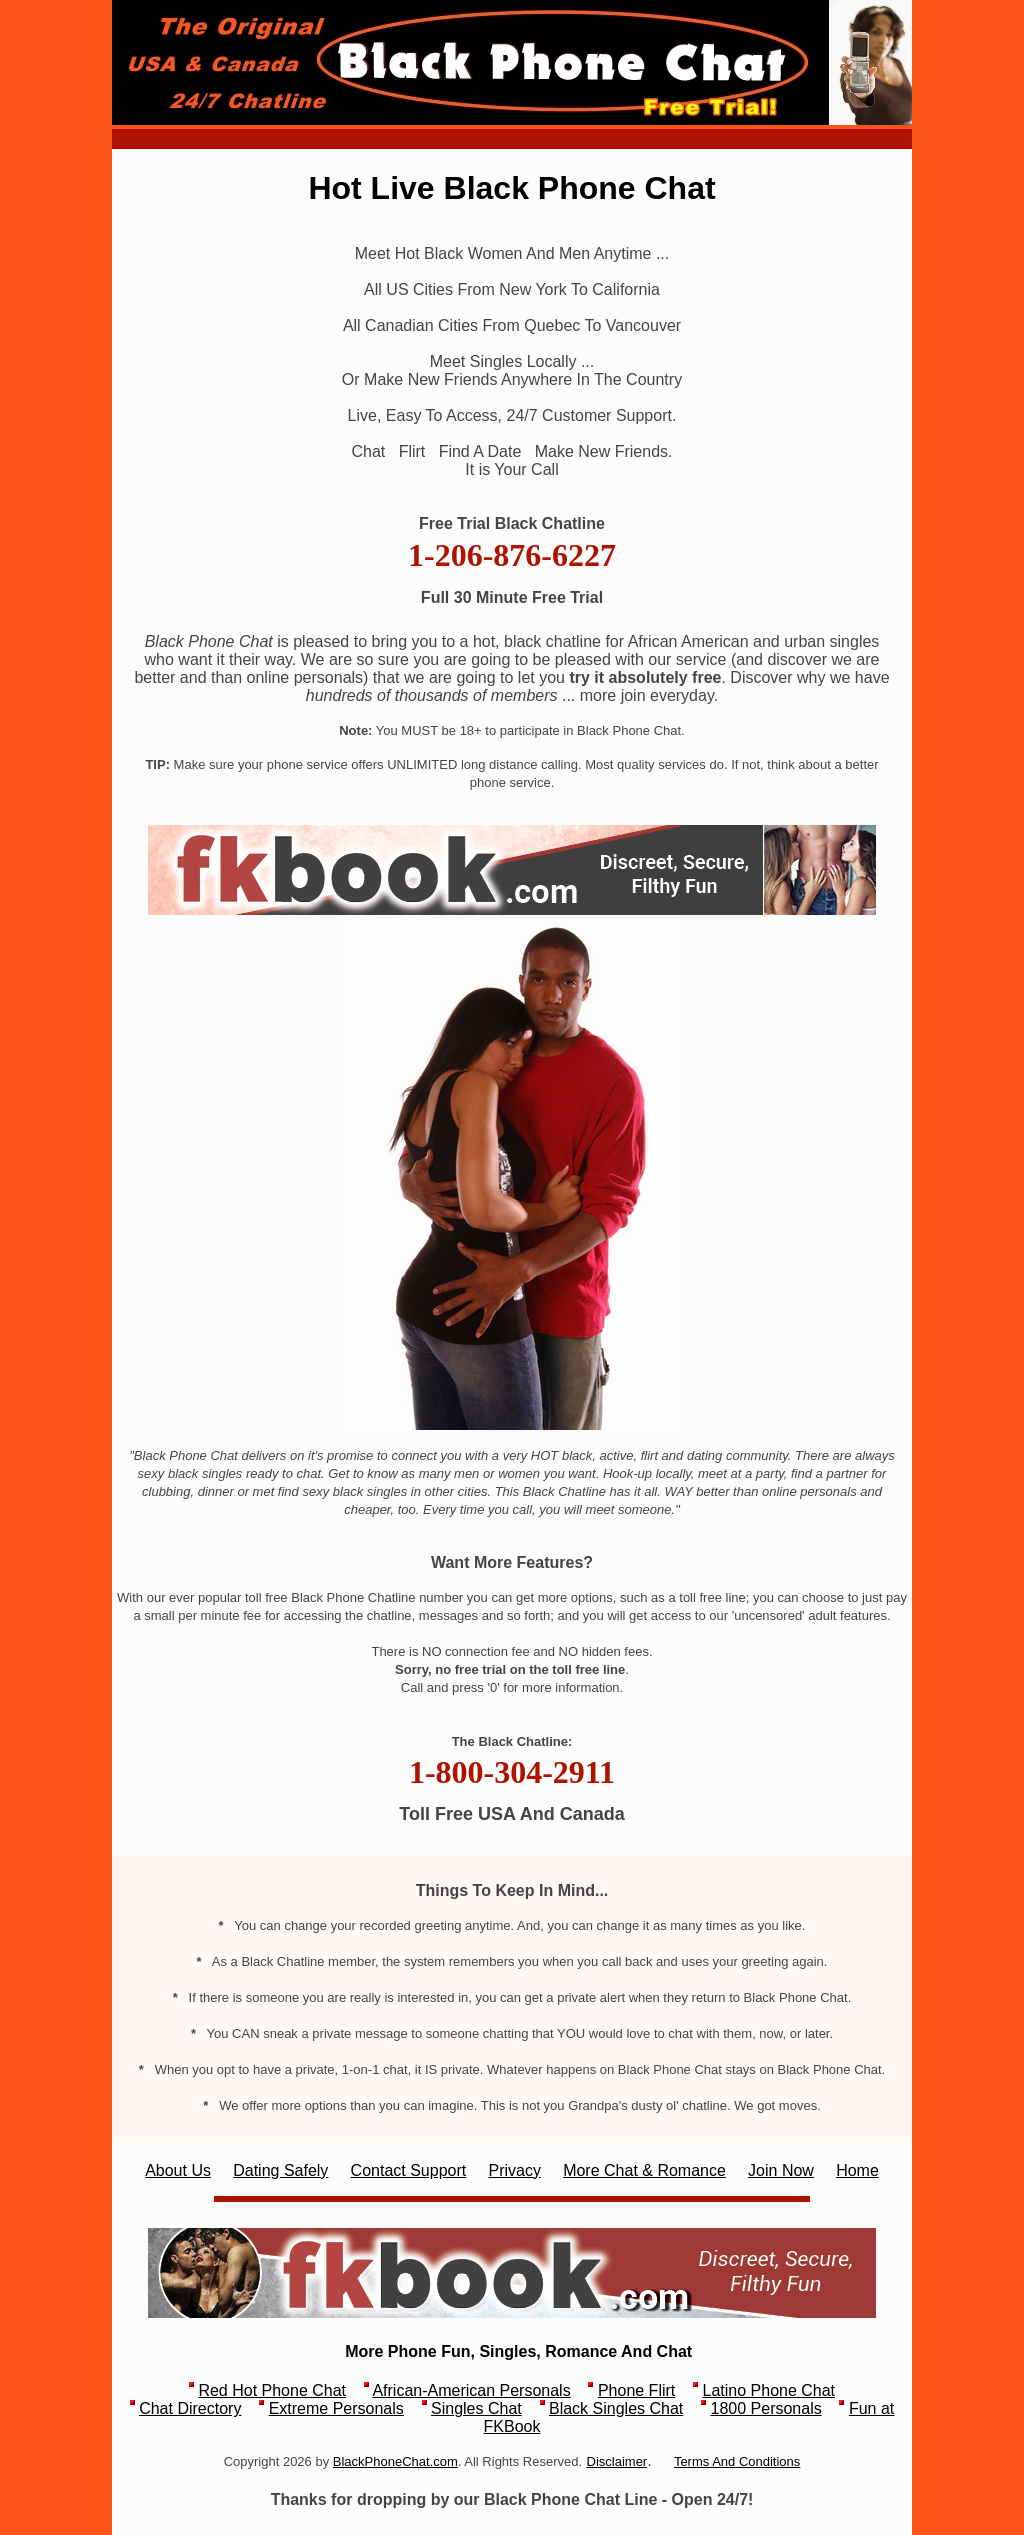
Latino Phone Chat (769, 2390)
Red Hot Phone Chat (272, 2390)
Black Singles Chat (616, 2408)
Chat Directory (190, 2408)
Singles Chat (476, 2408)
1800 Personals (766, 2408)
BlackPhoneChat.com (395, 2461)
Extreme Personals (336, 2408)
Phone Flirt (636, 2390)
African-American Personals (471, 2390)
